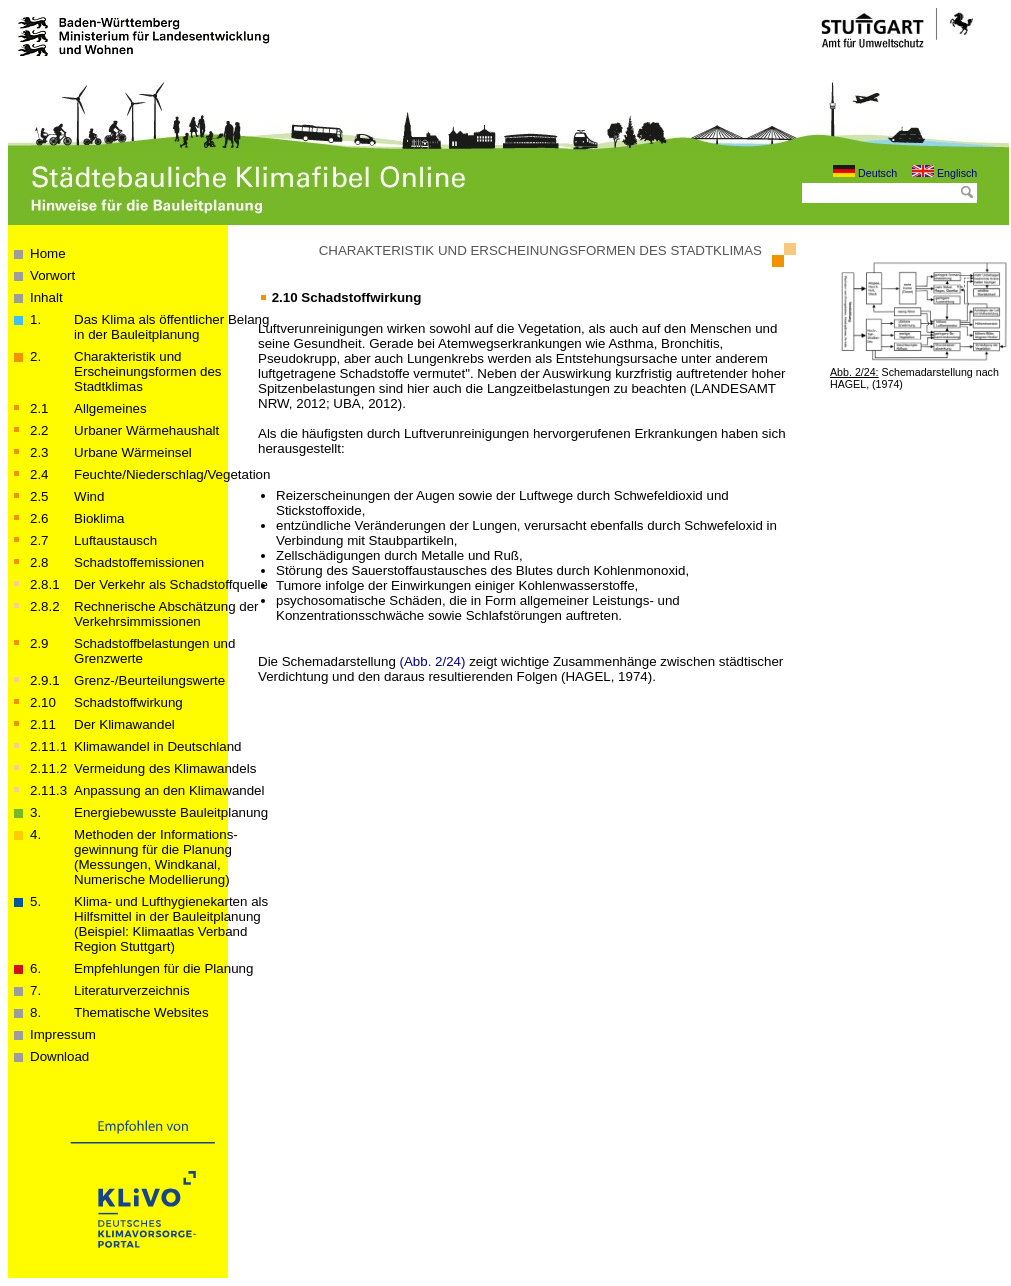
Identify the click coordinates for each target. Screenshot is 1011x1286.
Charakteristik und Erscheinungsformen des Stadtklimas (147, 371)
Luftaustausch (115, 540)
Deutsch (865, 173)
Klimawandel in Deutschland (157, 746)
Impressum (63, 1034)
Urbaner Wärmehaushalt (146, 430)
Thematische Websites (141, 1012)
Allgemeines (110, 408)
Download (59, 1056)
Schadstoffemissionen (139, 562)
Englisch (944, 173)
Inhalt (46, 297)
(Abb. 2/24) (433, 661)
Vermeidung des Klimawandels (165, 768)
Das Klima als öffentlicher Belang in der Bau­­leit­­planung (171, 327)
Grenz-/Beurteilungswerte (149, 680)
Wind (89, 496)
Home (48, 253)
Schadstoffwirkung (128, 702)
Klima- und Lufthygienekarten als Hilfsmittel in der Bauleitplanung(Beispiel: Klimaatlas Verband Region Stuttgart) (171, 924)
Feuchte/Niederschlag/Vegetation (172, 474)
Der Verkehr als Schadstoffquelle (171, 584)
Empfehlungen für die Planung (163, 968)
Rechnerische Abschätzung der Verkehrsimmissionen (166, 614)
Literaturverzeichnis (132, 990)
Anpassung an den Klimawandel (169, 790)
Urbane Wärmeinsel (133, 452)
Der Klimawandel (124, 724)
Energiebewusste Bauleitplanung (171, 812)
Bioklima (99, 518)
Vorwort (52, 275)
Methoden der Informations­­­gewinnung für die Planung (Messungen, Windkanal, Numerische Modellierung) (156, 857)
